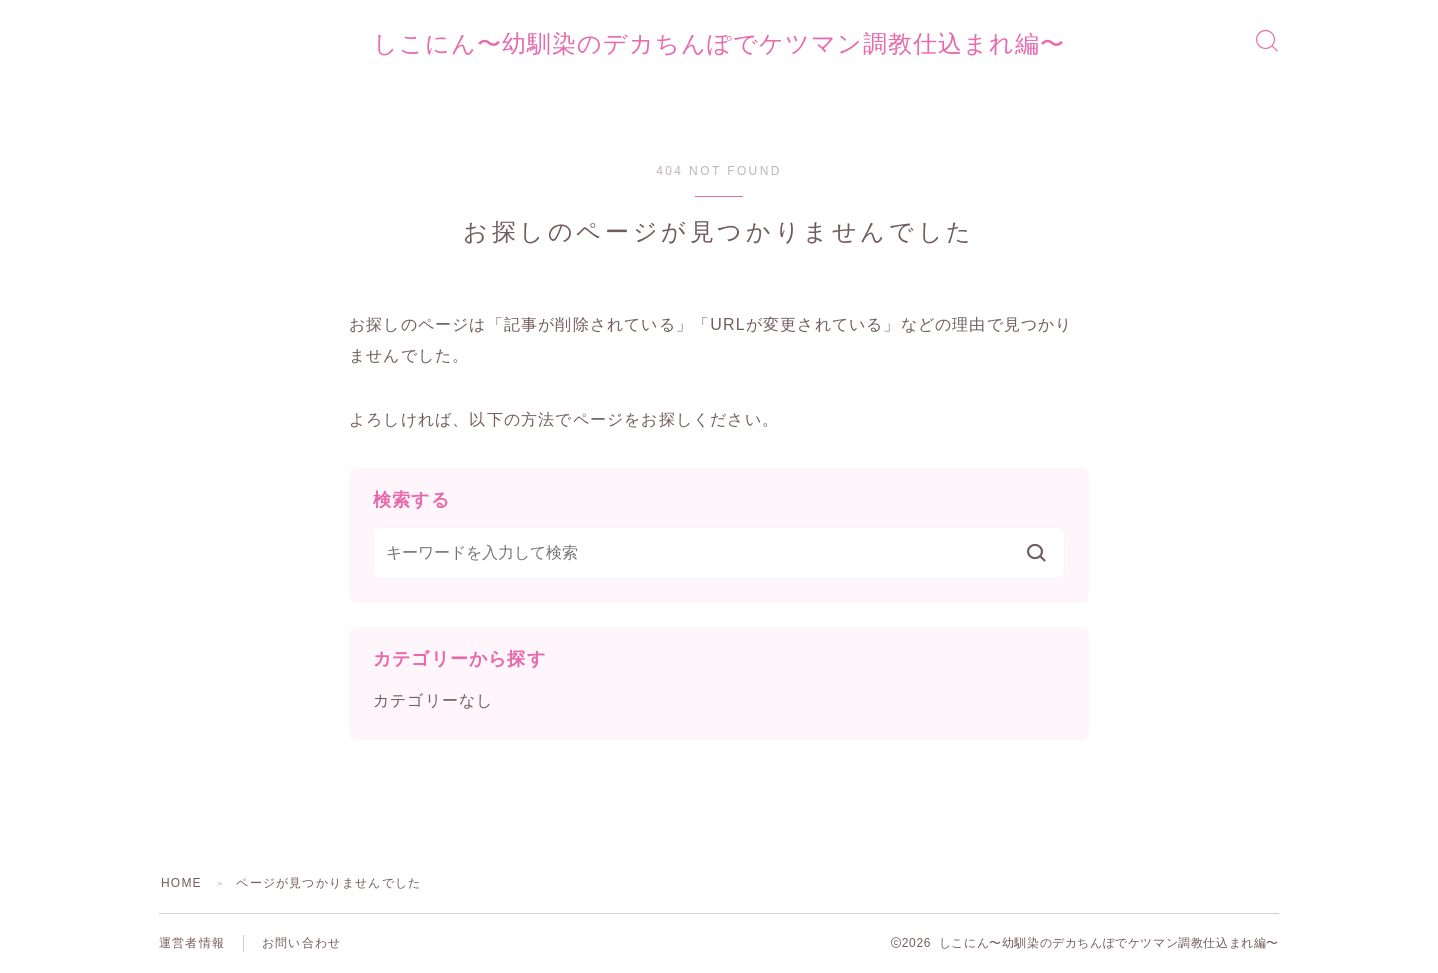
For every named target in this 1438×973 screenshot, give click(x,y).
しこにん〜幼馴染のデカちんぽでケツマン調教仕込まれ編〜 (719, 44)
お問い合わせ (301, 943)
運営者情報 (192, 943)
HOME (181, 883)
